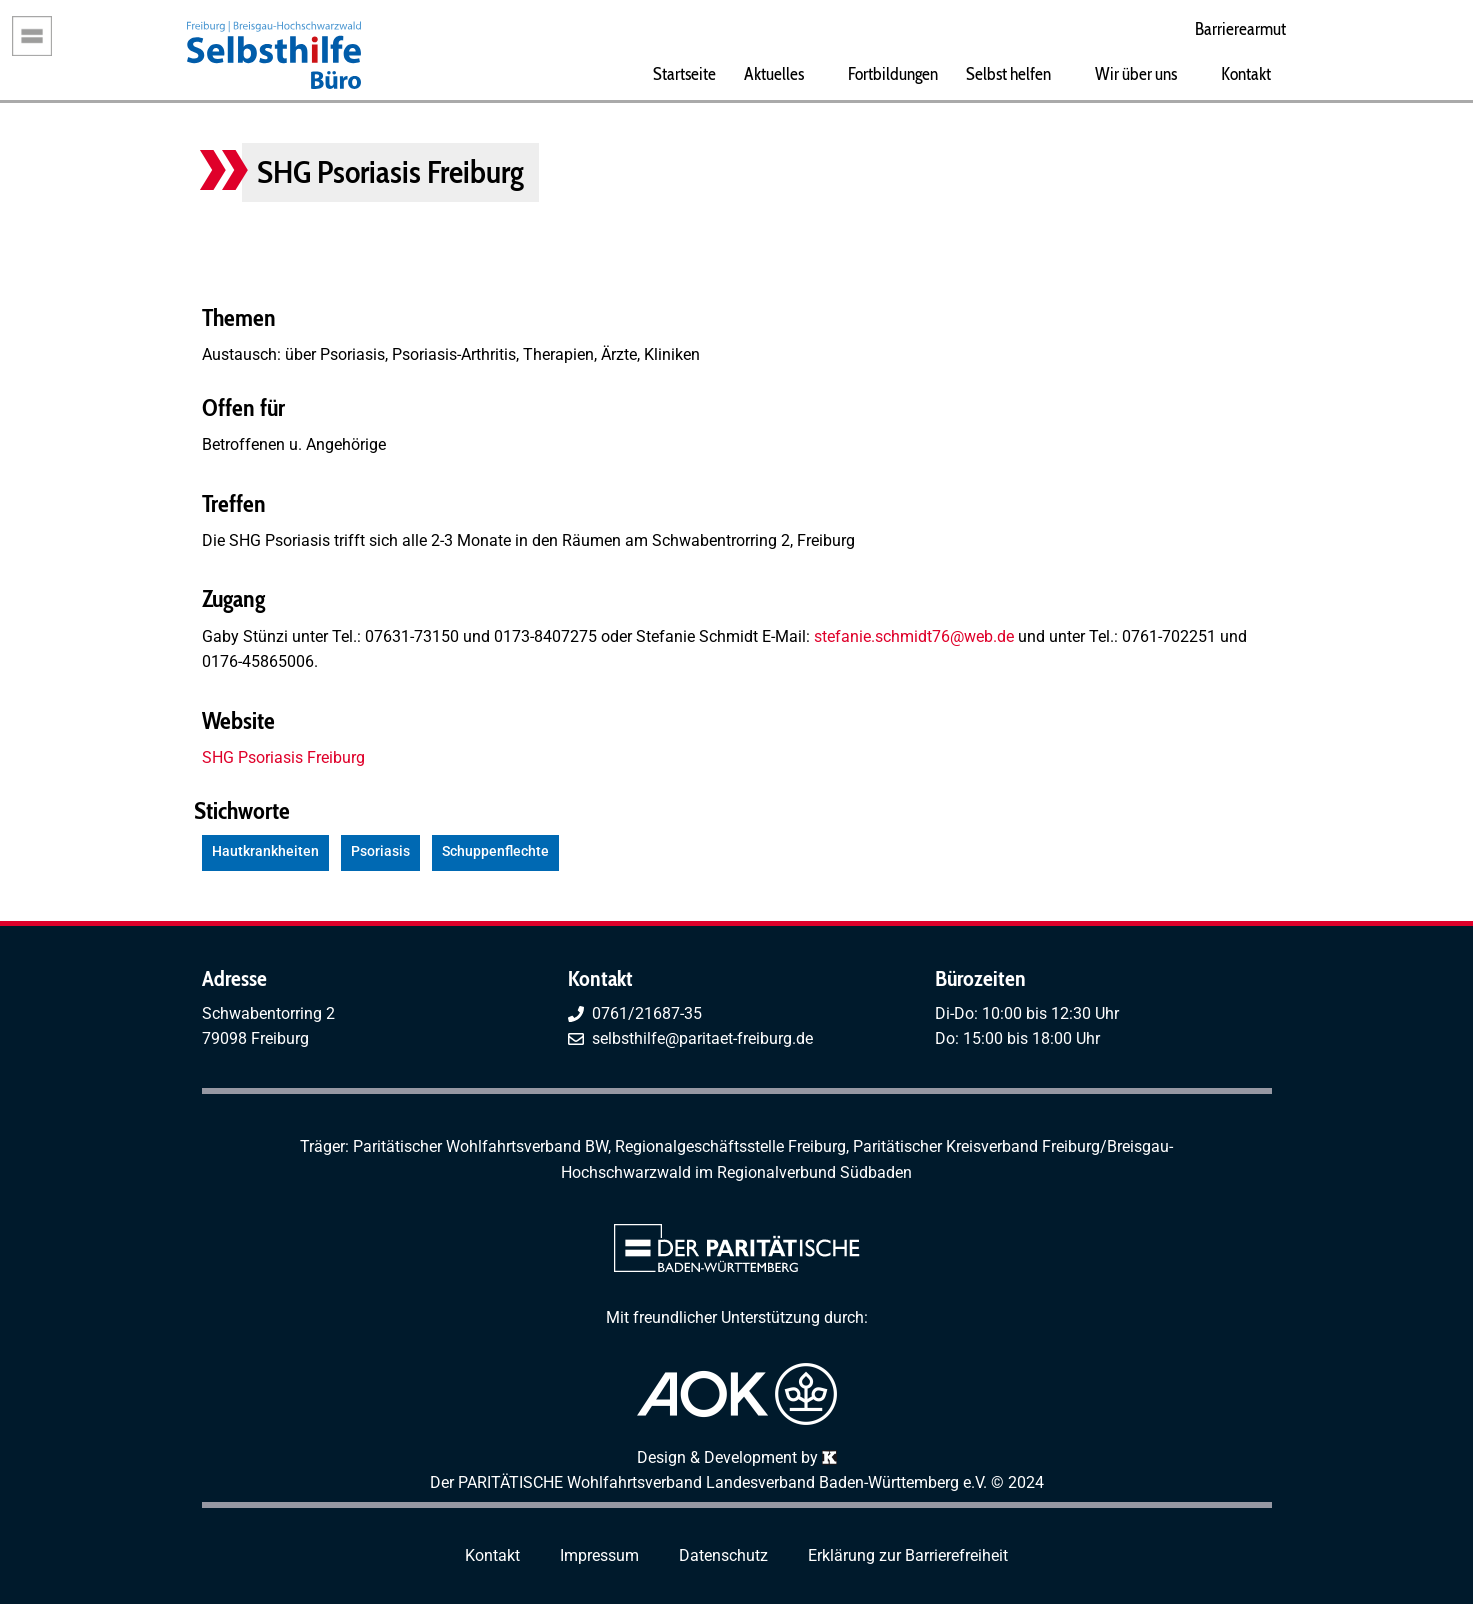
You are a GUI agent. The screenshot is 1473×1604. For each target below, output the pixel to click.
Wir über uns (1136, 73)
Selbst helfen (1008, 73)
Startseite (684, 73)
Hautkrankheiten (265, 851)
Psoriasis (380, 851)
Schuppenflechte (495, 851)
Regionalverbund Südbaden (814, 1172)
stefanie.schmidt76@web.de (914, 636)
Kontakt (1246, 73)
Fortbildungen (893, 73)
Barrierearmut (1240, 28)
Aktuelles (774, 73)
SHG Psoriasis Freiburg (283, 757)
